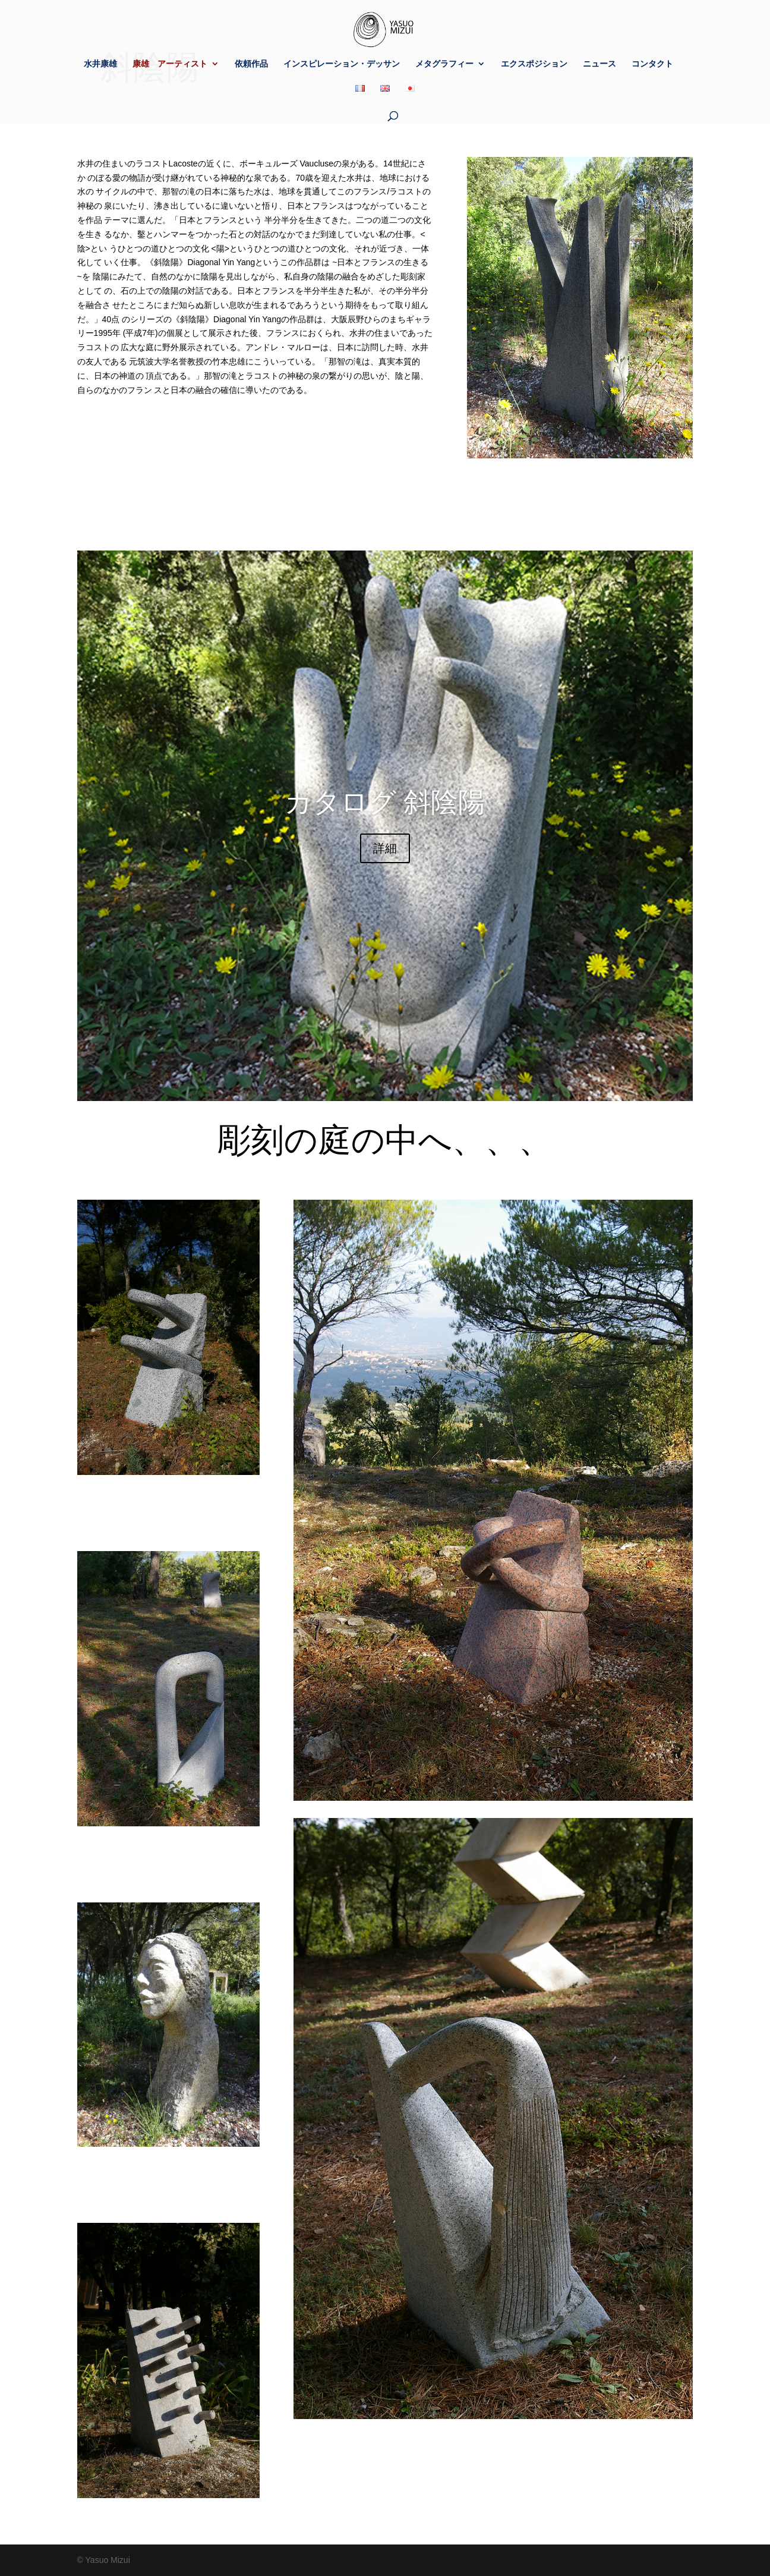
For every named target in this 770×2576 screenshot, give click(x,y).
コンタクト (652, 63)
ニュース (599, 63)
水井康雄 (100, 63)
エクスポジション (534, 63)
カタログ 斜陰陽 (385, 802)
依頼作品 (251, 63)
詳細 (385, 848)
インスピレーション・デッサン (341, 63)
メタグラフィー (444, 63)
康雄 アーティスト (169, 63)
